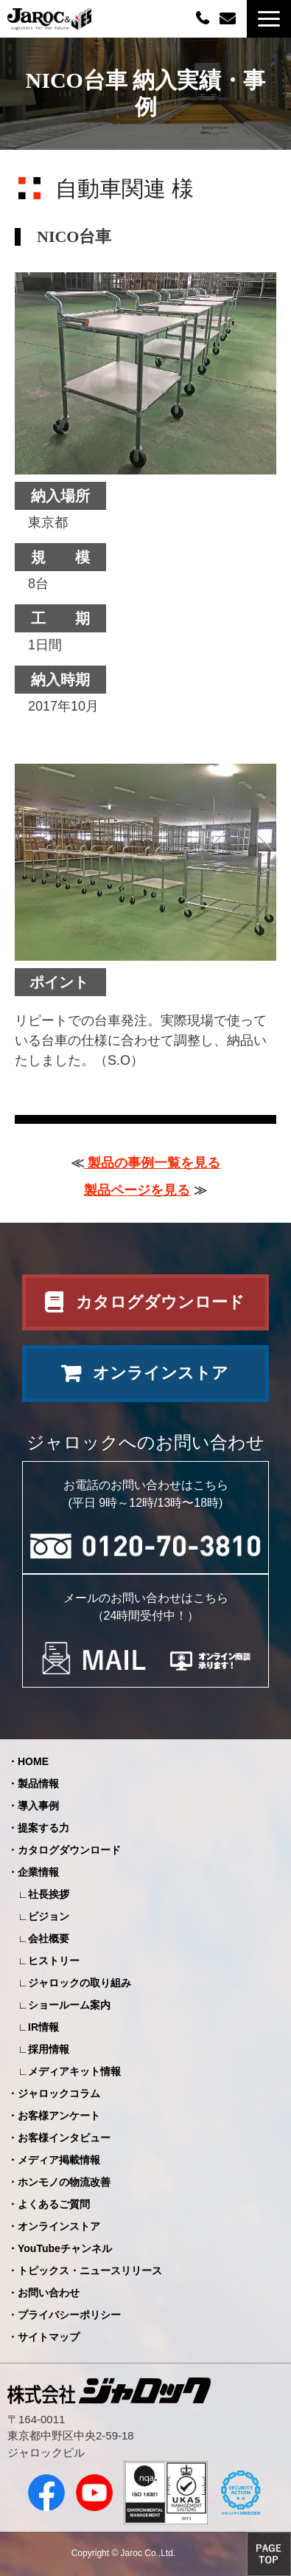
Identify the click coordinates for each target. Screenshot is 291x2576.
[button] (269, 19)
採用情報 (48, 2049)
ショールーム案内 (69, 2005)
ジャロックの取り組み (79, 1983)
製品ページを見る (137, 1190)
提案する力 (43, 1828)
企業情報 (38, 1872)
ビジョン (48, 1916)
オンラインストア (160, 1373)
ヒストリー (54, 1960)
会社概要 (48, 1938)
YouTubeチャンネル (65, 2248)
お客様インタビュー (64, 2138)
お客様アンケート (59, 2115)
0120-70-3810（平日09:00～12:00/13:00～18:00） (204, 17)
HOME (33, 1761)
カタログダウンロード (160, 1302)
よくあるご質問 (54, 2204)
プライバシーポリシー (69, 2315)
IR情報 (43, 2027)
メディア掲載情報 (59, 2160)
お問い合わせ (229, 18)
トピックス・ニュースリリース (90, 2270)
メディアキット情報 (74, 2071)
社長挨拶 (48, 1894)
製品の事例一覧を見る (152, 1163)
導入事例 (38, 1806)
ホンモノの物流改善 (64, 2182)
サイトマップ (49, 2337)
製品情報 (38, 1783)
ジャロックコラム (59, 2093)
